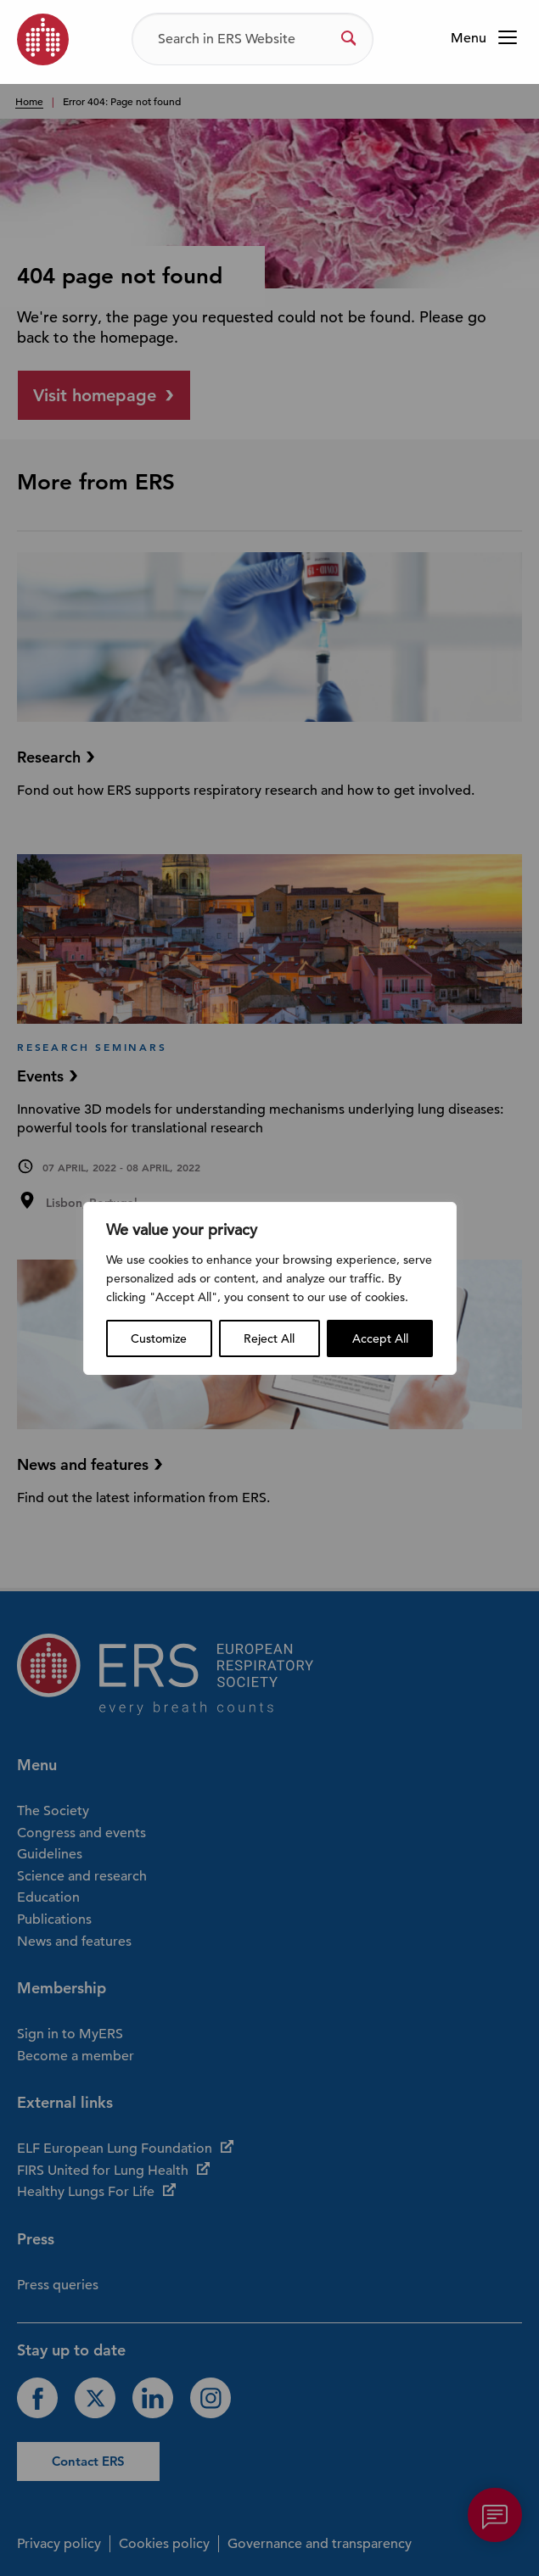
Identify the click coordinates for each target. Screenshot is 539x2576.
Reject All (269, 1338)
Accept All (380, 1338)
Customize (159, 1338)
